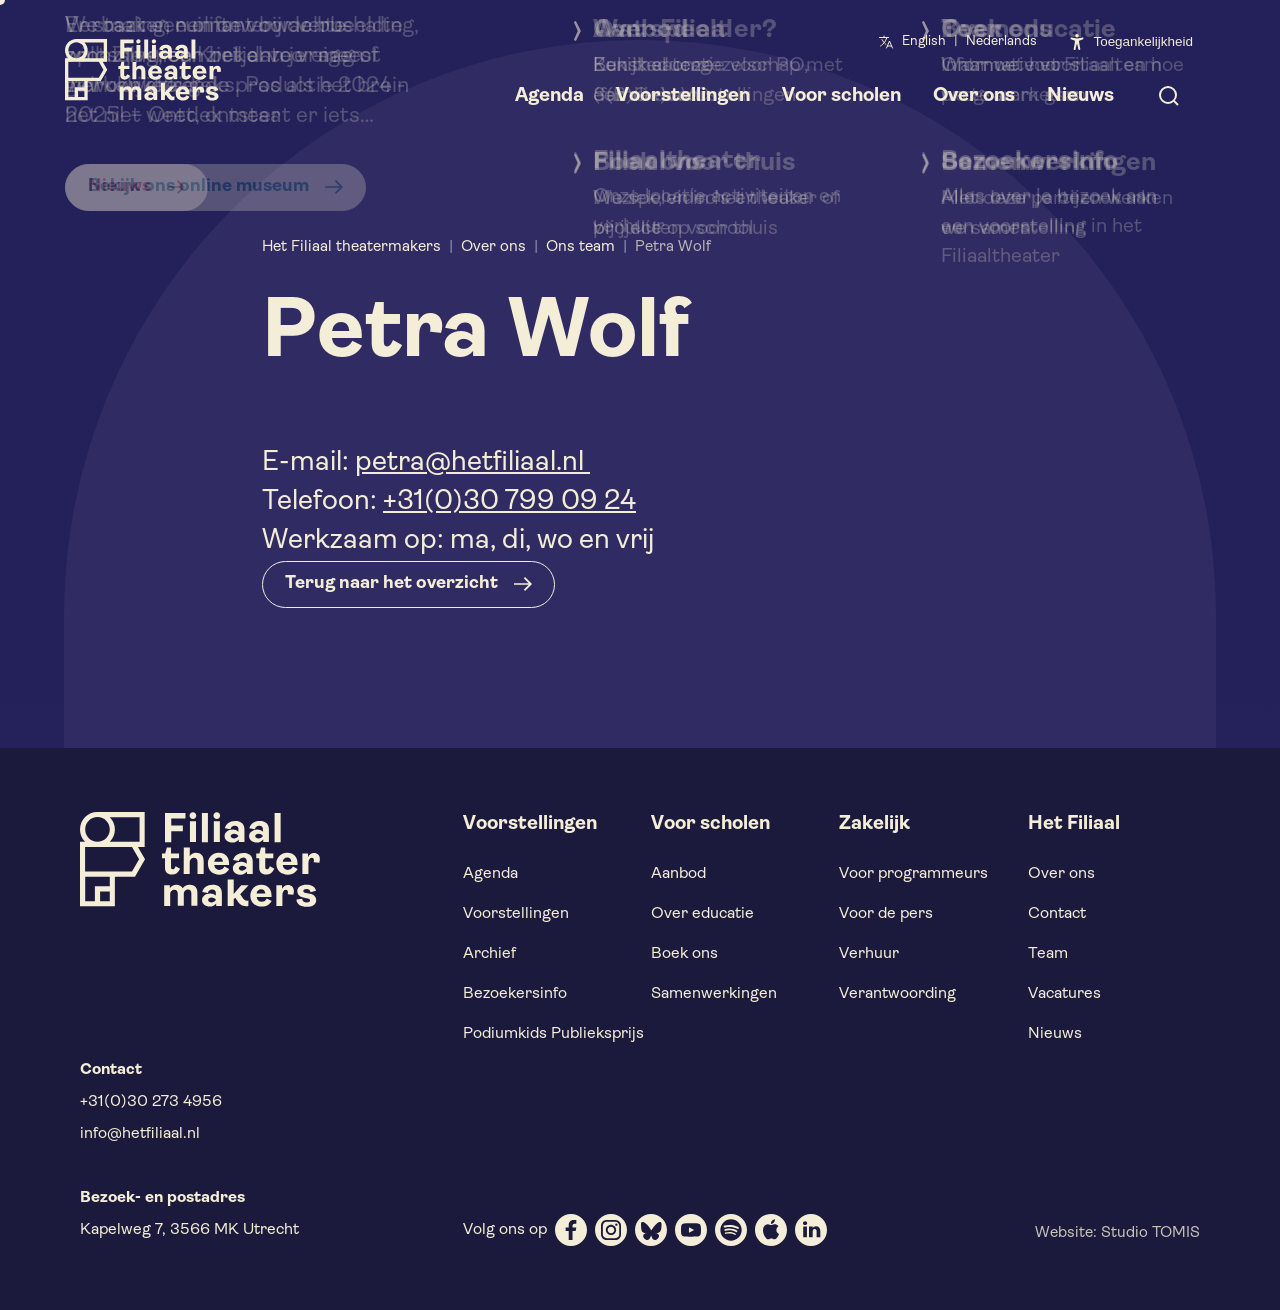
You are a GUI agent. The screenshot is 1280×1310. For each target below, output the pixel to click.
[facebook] (571, 1230)
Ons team (580, 247)
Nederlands (1001, 41)
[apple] (771, 1230)
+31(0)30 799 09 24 (509, 502)
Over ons (493, 247)
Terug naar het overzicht (391, 583)
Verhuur (869, 954)
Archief (489, 954)
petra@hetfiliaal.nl (472, 463)
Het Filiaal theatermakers (351, 247)
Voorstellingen (516, 914)
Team (1048, 954)
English (924, 41)
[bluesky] (651, 1230)
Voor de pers (886, 914)
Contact (1057, 914)
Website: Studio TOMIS (1117, 1233)
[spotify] (731, 1230)
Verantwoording (897, 994)
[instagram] (611, 1230)
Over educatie (702, 914)
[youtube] (691, 1230)
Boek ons (684, 954)
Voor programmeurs (913, 874)
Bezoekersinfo (515, 994)
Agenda (490, 874)
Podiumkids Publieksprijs (553, 1034)
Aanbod (678, 874)
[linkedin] (811, 1230)
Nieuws (1055, 1034)
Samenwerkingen (714, 994)
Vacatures (1064, 994)
